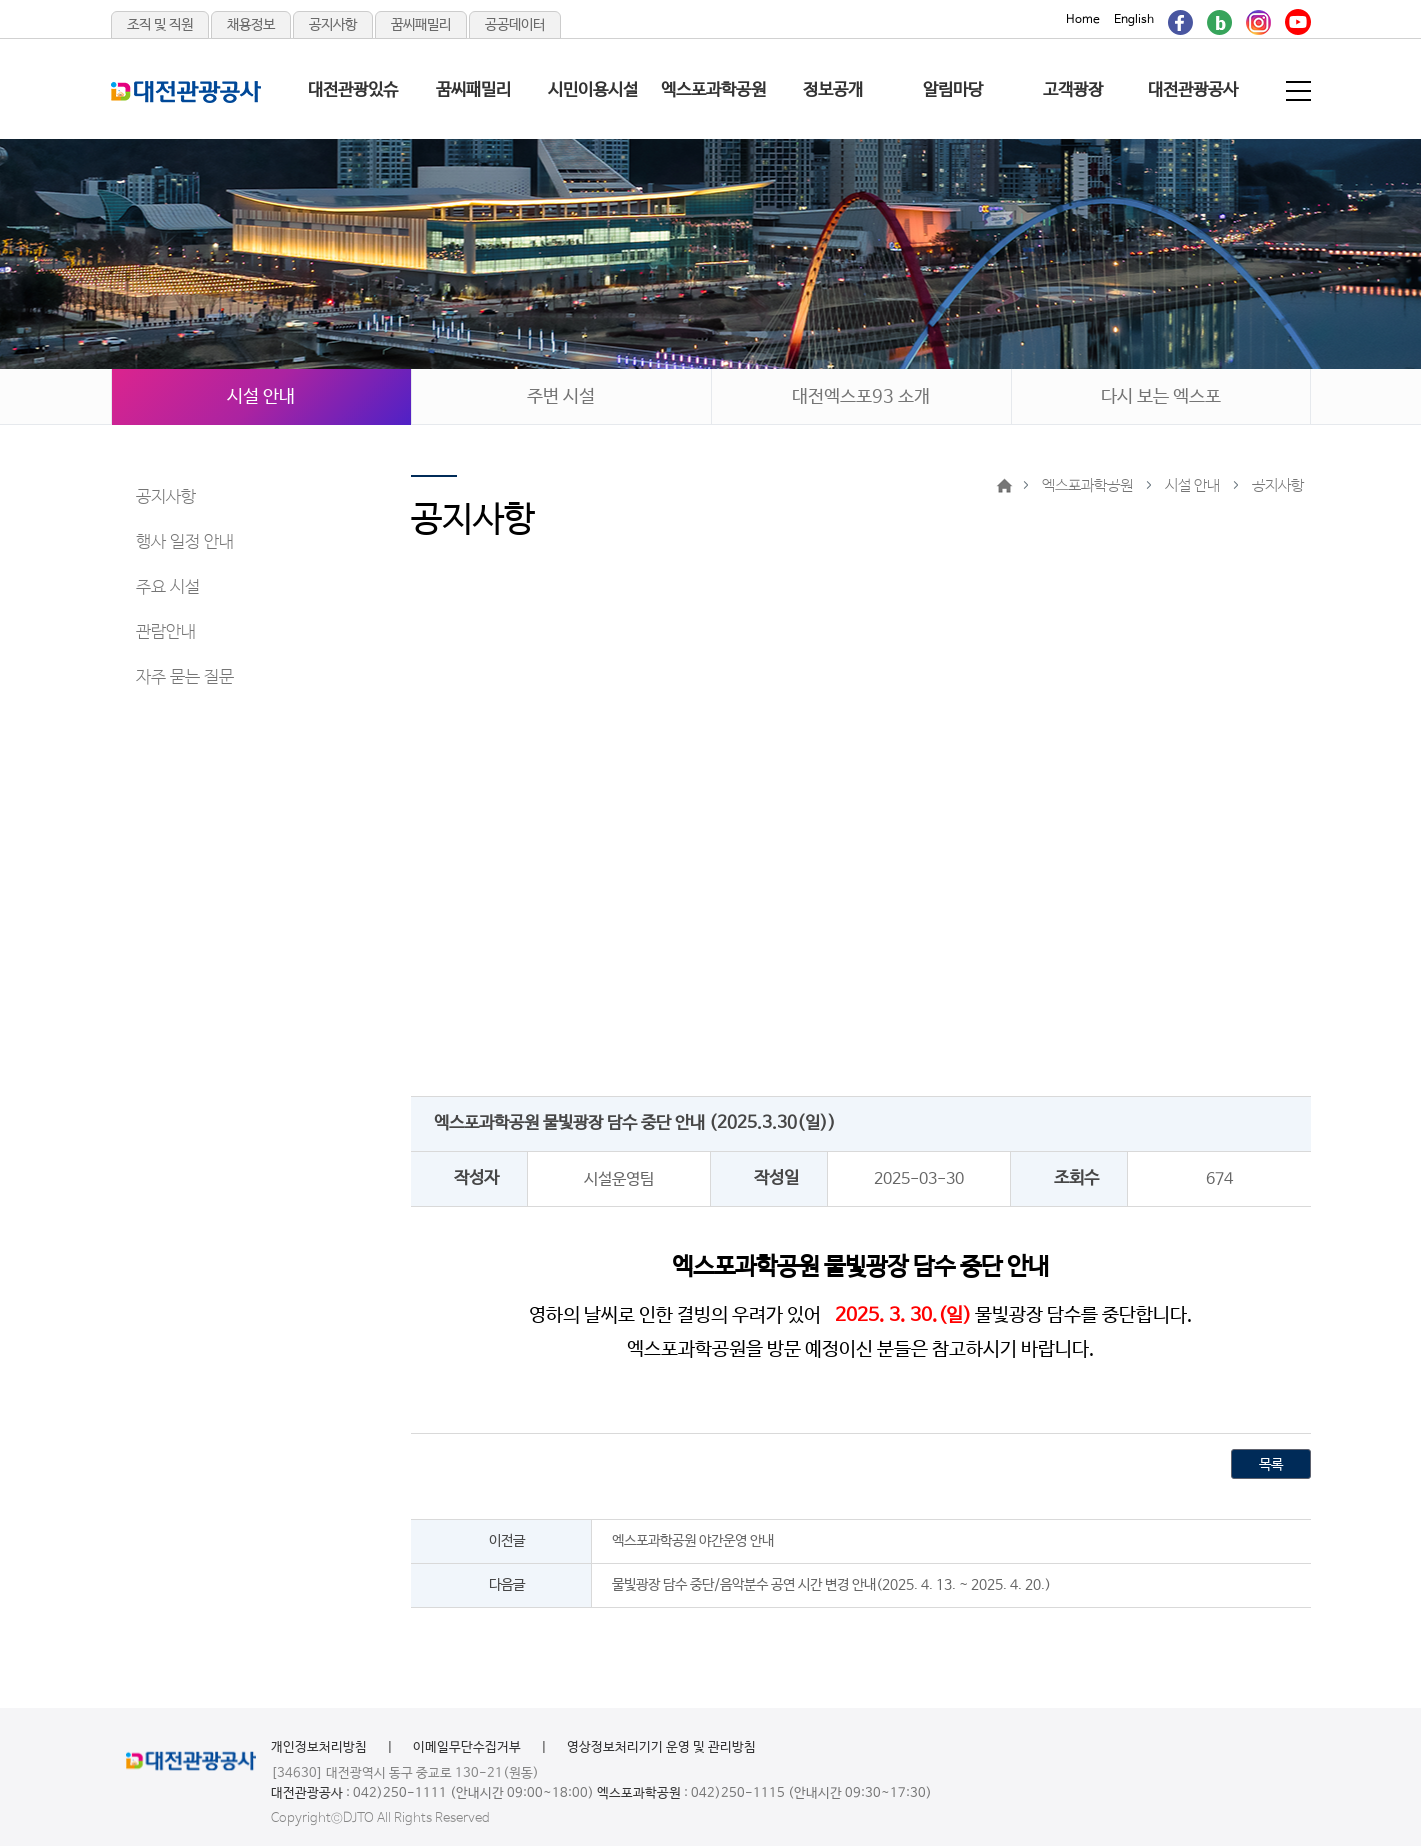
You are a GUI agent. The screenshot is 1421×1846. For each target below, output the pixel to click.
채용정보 (251, 25)
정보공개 (833, 90)
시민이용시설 (593, 90)
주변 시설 (561, 397)
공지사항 (333, 25)
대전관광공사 (1193, 90)
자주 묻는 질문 (185, 677)
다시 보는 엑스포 (1161, 397)
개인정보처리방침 (319, 1747)
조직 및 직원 (160, 25)
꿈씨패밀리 (421, 25)
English (1134, 20)
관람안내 (166, 632)
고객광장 (1073, 90)
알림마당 (953, 90)
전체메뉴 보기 (1300, 91)
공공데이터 (515, 25)
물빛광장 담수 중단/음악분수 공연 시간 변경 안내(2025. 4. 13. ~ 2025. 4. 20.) (831, 1585)
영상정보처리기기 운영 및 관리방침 (661, 1747)
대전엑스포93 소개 (861, 397)
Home (1083, 20)
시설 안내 (261, 397)
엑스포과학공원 (713, 90)
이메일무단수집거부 (467, 1747)
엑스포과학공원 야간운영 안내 (693, 1541)
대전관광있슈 (353, 90)
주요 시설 (168, 587)
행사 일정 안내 (185, 542)
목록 (1271, 1465)
